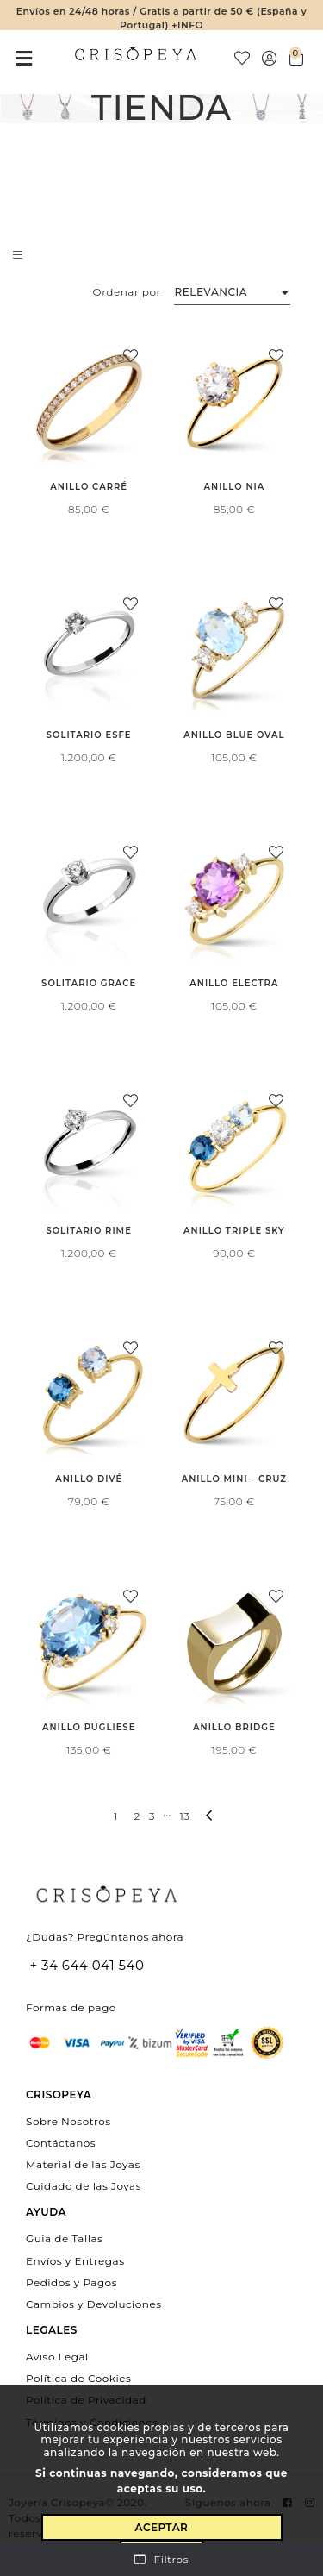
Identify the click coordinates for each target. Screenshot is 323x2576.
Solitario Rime (88, 1230)
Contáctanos (61, 2141)
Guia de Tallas (64, 2238)
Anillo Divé (88, 1479)
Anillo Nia (234, 486)
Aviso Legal (57, 2356)
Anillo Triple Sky (234, 1230)
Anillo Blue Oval (233, 735)
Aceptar (162, 2527)
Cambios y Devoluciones (94, 2303)
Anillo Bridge (234, 1727)
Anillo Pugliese (88, 1727)
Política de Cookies (78, 2378)
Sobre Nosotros (68, 2120)
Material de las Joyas (83, 2164)
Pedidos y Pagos (71, 2281)
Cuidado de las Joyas (83, 2185)
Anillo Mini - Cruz (234, 1479)
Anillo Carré (88, 486)
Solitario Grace (88, 983)
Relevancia (210, 291)
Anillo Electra (233, 983)
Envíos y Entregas (75, 2260)
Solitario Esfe (89, 735)
